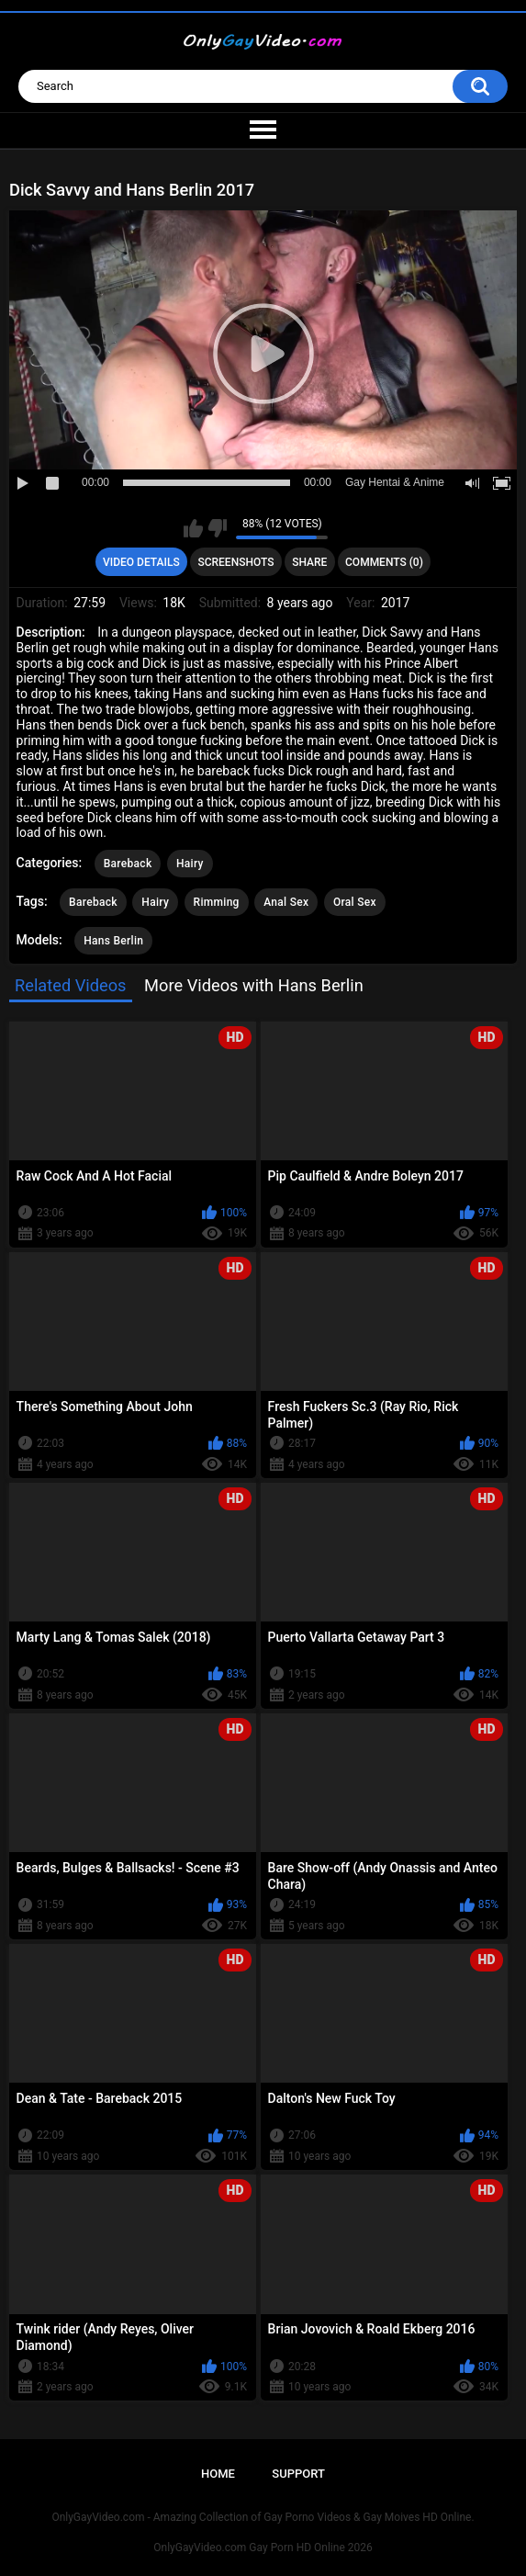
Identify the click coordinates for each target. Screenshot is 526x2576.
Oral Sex (354, 902)
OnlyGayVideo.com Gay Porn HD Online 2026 (262, 2547)
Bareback (128, 863)
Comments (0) (384, 562)
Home (218, 2473)
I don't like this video (217, 528)
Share (309, 562)
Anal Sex (285, 902)
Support (298, 2473)
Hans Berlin (113, 940)
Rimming (217, 902)
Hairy (190, 863)
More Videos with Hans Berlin (254, 985)
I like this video (193, 528)
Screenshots (235, 562)
